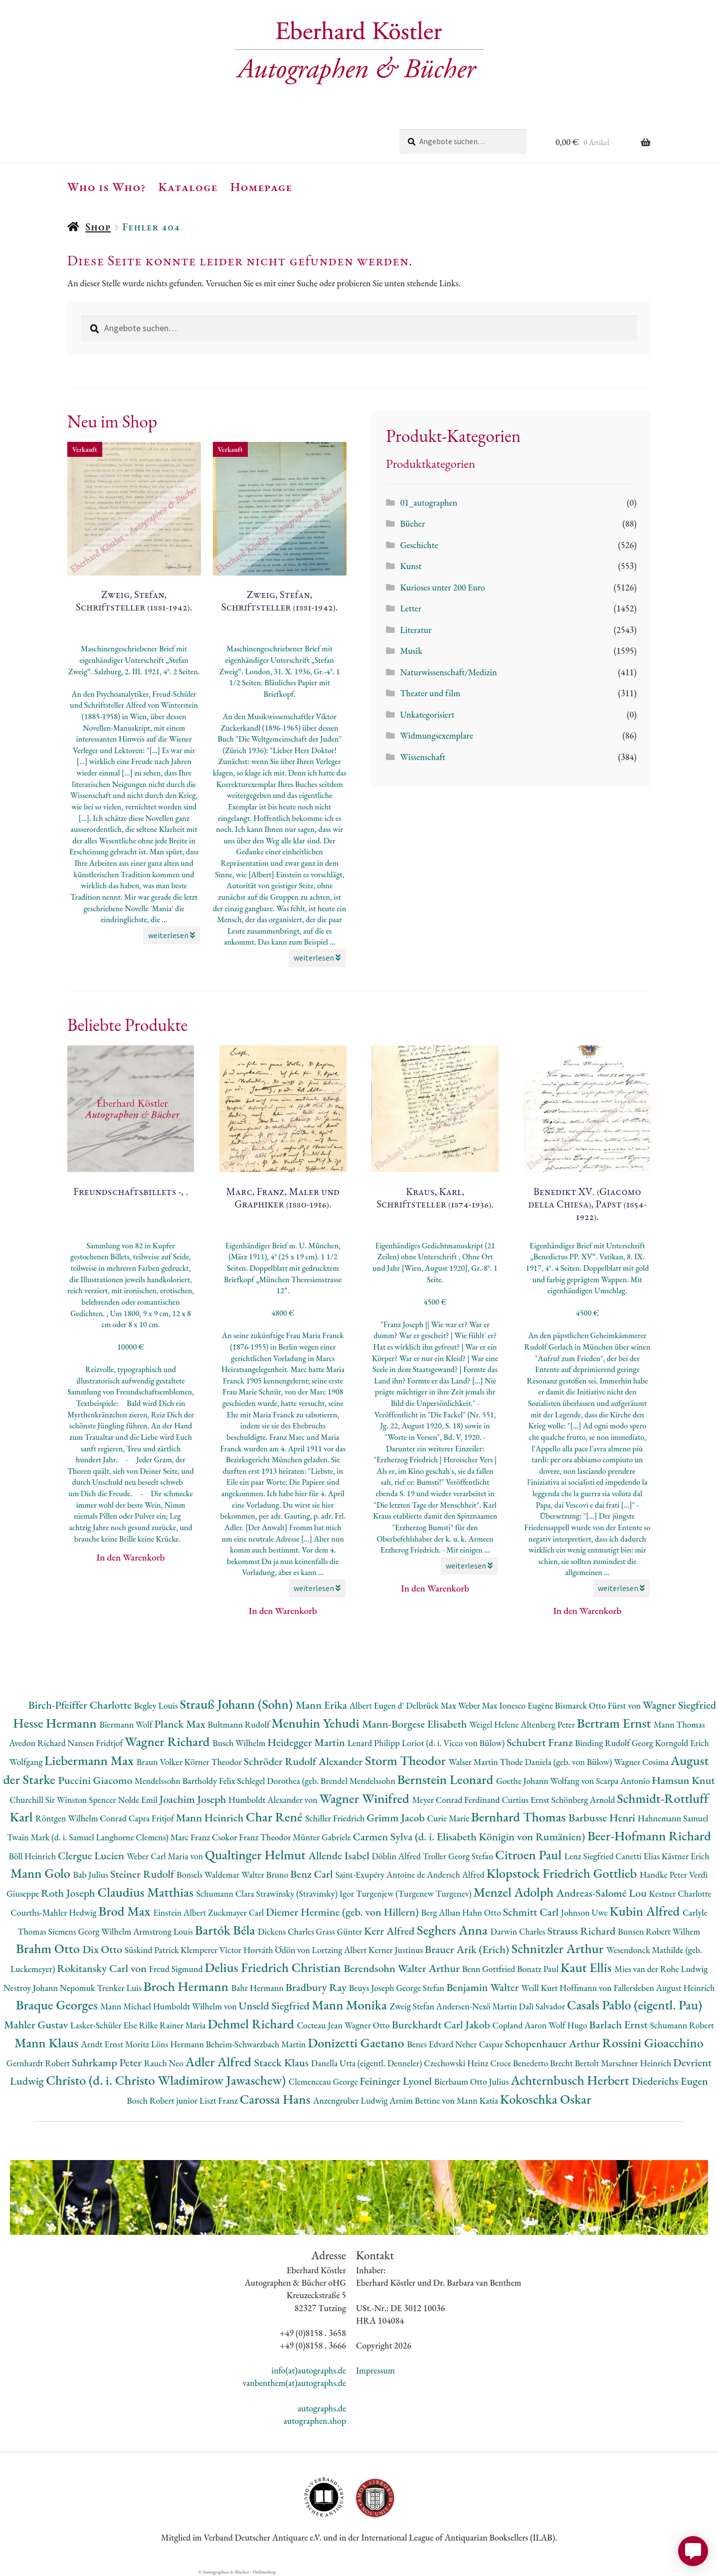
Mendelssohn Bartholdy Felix (186, 1780)
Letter (410, 608)
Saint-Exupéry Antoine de (381, 1874)
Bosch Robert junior (163, 2100)
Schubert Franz (541, 1742)
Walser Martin (474, 1762)
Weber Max (478, 1705)
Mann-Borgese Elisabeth (415, 1724)
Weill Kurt (540, 1987)
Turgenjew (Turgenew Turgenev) (415, 1893)
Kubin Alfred (646, 1911)
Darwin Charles (519, 1931)
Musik (411, 650)
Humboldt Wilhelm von (196, 2006)
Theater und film (430, 693)
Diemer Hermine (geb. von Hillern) (343, 1912)
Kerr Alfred (390, 1931)
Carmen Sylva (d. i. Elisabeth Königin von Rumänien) (470, 1836)
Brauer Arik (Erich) (468, 1949)
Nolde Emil (138, 1799)
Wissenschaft (422, 757)
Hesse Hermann (56, 1723)
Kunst (410, 566)
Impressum (375, 2370)
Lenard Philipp (375, 1743)
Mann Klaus (47, 2042)
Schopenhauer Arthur (553, 2043)
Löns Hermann (178, 2044)
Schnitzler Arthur (559, 1948)
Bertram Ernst (615, 1723)
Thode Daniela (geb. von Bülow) (557, 1762)
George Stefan (421, 1987)
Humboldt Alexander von (273, 1799)
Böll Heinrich (33, 1856)
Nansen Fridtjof (96, 1743)
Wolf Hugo (568, 2025)
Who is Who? (106, 187)
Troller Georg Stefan (459, 1856)
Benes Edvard (431, 2044)
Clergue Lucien (92, 1855)
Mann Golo (41, 1873)
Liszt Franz (219, 2100)
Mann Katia (478, 2100)
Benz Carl (312, 1874)
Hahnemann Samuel (673, 1818)
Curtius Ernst (526, 1799)
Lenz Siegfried (590, 1856)
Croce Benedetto (520, 2063)
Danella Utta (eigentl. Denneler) (367, 2063)
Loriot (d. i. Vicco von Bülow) (454, 1743)
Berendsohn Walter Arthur (403, 1968)
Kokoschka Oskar (545, 2099)
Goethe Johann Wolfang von (546, 1780)
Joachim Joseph (194, 1799)
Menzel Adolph (515, 1892)
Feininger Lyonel (396, 2081)
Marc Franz (191, 1837)
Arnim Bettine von (422, 2100)
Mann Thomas (679, 1724)
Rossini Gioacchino (653, 2042)
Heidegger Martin (307, 1742)
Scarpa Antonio (624, 1780)
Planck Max (180, 1724)
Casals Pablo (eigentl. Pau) (634, 2004)
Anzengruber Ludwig (351, 2100)
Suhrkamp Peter (108, 2062)
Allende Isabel (340, 1855)
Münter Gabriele (323, 1837)
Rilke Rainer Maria (173, 2025)
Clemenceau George (324, 2081)
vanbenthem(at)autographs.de (294, 2382)
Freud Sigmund (177, 1969)
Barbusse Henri (603, 1817)
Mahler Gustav (37, 2024)
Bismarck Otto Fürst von (599, 1705)
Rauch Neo (164, 2063)
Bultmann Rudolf (239, 1724)
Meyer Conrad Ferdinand (457, 1799)
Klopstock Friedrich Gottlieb (563, 1873)
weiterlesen (171, 935)
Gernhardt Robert (39, 2063)
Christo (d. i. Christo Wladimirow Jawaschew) (167, 2080)
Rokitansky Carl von (103, 1968)
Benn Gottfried (489, 1969)
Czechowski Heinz (457, 2063)
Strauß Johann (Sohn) (237, 1704)
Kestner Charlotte (680, 1893)
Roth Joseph (69, 1893)
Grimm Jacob (396, 1817)
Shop (98, 226)
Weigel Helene (495, 1724)
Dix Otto (103, 1949)
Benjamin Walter (483, 1987)
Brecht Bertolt (575, 2063)
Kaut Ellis (587, 1967)
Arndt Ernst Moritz (116, 2044)
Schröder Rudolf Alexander (304, 1761)
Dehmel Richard (252, 2023)
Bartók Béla (226, 1930)
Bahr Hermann (258, 1987)
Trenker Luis (120, 1987)
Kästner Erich (686, 1856)
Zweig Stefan (412, 2006)
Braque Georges (58, 2004)
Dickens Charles (287, 1931)
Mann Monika (351, 2004)
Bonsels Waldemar (209, 1874)
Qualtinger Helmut (257, 1854)
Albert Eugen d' (378, 1705)
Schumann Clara (226, 1893)
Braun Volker (160, 1762)
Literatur (415, 629)
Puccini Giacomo (96, 1780)
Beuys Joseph (372, 1987)
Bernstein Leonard (446, 1779)
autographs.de (322, 2408)
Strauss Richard (582, 1931)
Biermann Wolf (126, 1724)
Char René (275, 1816)
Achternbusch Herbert (571, 2080)
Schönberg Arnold (584, 1799)
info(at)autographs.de (308, 2370)
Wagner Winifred (365, 1798)
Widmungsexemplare (436, 735)
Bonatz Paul (538, 1969)
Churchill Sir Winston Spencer (63, 1799)
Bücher (412, 523)
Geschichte (419, 545)
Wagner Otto (368, 2025)
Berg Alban (441, 1912)
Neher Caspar (480, 2044)
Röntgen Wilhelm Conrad (82, 1818)
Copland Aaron (521, 2025)
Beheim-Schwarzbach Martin (257, 2044)
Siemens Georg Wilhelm (90, 1931)
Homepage (261, 187)
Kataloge (188, 187)
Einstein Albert (180, 1912)
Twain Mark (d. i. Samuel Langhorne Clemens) (89, 1837)
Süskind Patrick (153, 1950)
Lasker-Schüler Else (104, 2025)
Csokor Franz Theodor (252, 1837)
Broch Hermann (187, 1986)
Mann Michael (126, 2006)
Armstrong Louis (164, 1931)
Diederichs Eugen (670, 2081)
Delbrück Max (432, 1705)
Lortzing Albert (340, 1950)
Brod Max (125, 1911)
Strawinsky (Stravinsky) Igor (306, 1893)
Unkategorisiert (427, 714)
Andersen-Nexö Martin (477, 2006)
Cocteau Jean (320, 2025)
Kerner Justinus (396, 1950)
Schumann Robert (682, 2025)
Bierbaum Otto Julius (472, 2081)
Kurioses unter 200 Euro (442, 587)
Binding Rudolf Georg (615, 1743)
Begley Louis (157, 1705)
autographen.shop (315, 2420)
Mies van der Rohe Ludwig (661, 1969)
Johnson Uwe (585, 1912)
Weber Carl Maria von (166, 1856)
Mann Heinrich (211, 1817)
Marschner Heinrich (637, 2063)
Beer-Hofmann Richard (649, 1835)
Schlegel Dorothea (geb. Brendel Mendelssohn (317, 1780)
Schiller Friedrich (335, 1818)
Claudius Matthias (146, 1892)
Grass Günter (340, 1931)
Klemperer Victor (211, 1950)
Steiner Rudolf (143, 1874)
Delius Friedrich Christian (274, 1967)
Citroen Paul (529, 1854)
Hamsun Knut (683, 1780)
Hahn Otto (482, 1912)
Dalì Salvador (543, 2006)
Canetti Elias (638, 1856)
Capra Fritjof (152, 1818)
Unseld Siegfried (275, 2005)
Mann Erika (323, 1705)
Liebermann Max (90, 1760)
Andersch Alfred (456, 1874)
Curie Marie (449, 1818)
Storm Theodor (407, 1760)
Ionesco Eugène (527, 1705)
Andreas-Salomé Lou (602, 1893)
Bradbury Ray (317, 1987)
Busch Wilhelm (239, 1743)
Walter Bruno (265, 1874)
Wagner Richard (168, 1741)
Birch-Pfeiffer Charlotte (81, 1705)
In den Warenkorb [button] (131, 1557)
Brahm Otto (49, 1948)
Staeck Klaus (282, 2062)
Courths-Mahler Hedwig (54, 1912)
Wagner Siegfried (680, 1705)
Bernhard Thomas (519, 1816)
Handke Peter (664, 1874)
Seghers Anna (454, 1930)
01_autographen (428, 502)
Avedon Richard (38, 1743)
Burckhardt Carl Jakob (441, 2024)
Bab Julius (91, 1874)
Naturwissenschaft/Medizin (448, 672)
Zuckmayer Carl (237, 1912)
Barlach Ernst (619, 2024)
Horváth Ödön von (277, 1950)
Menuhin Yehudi (317, 1723)
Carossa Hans (276, 2099)
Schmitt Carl (532, 1912)
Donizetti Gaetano (357, 2042)
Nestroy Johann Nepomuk (50, 1987)
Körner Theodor (214, 1762)
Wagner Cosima (642, 1762)
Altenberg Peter (549, 1724)
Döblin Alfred (397, 1856)
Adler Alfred (219, 2061)
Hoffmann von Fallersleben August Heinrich (637, 1987)
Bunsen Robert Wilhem (659, 1931)
